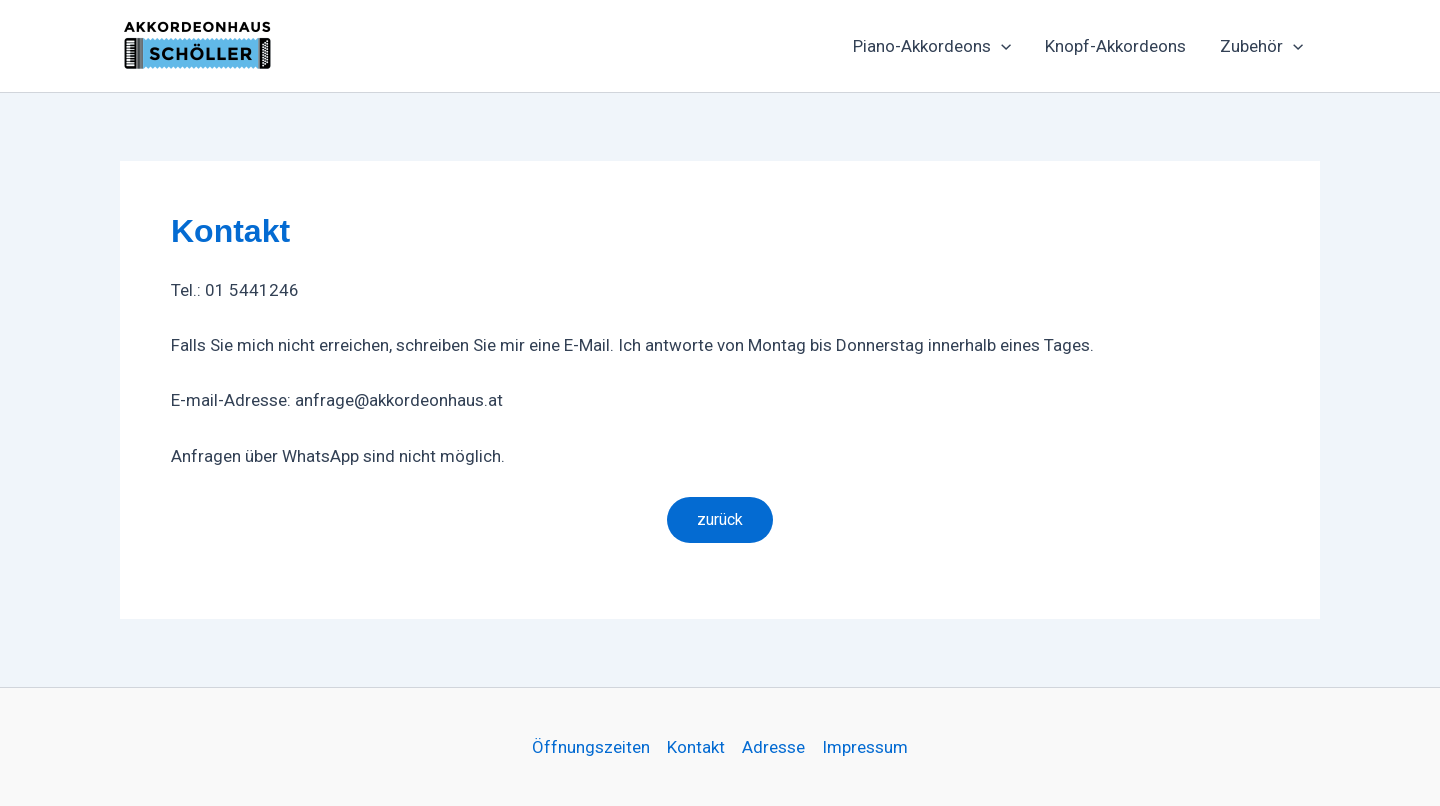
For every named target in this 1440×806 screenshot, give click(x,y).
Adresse (773, 747)
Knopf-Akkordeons (1115, 46)
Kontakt (696, 747)
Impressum (865, 747)
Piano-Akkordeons (932, 46)
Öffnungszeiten (591, 747)
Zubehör (1261, 46)
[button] (1001, 46)
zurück (720, 519)
